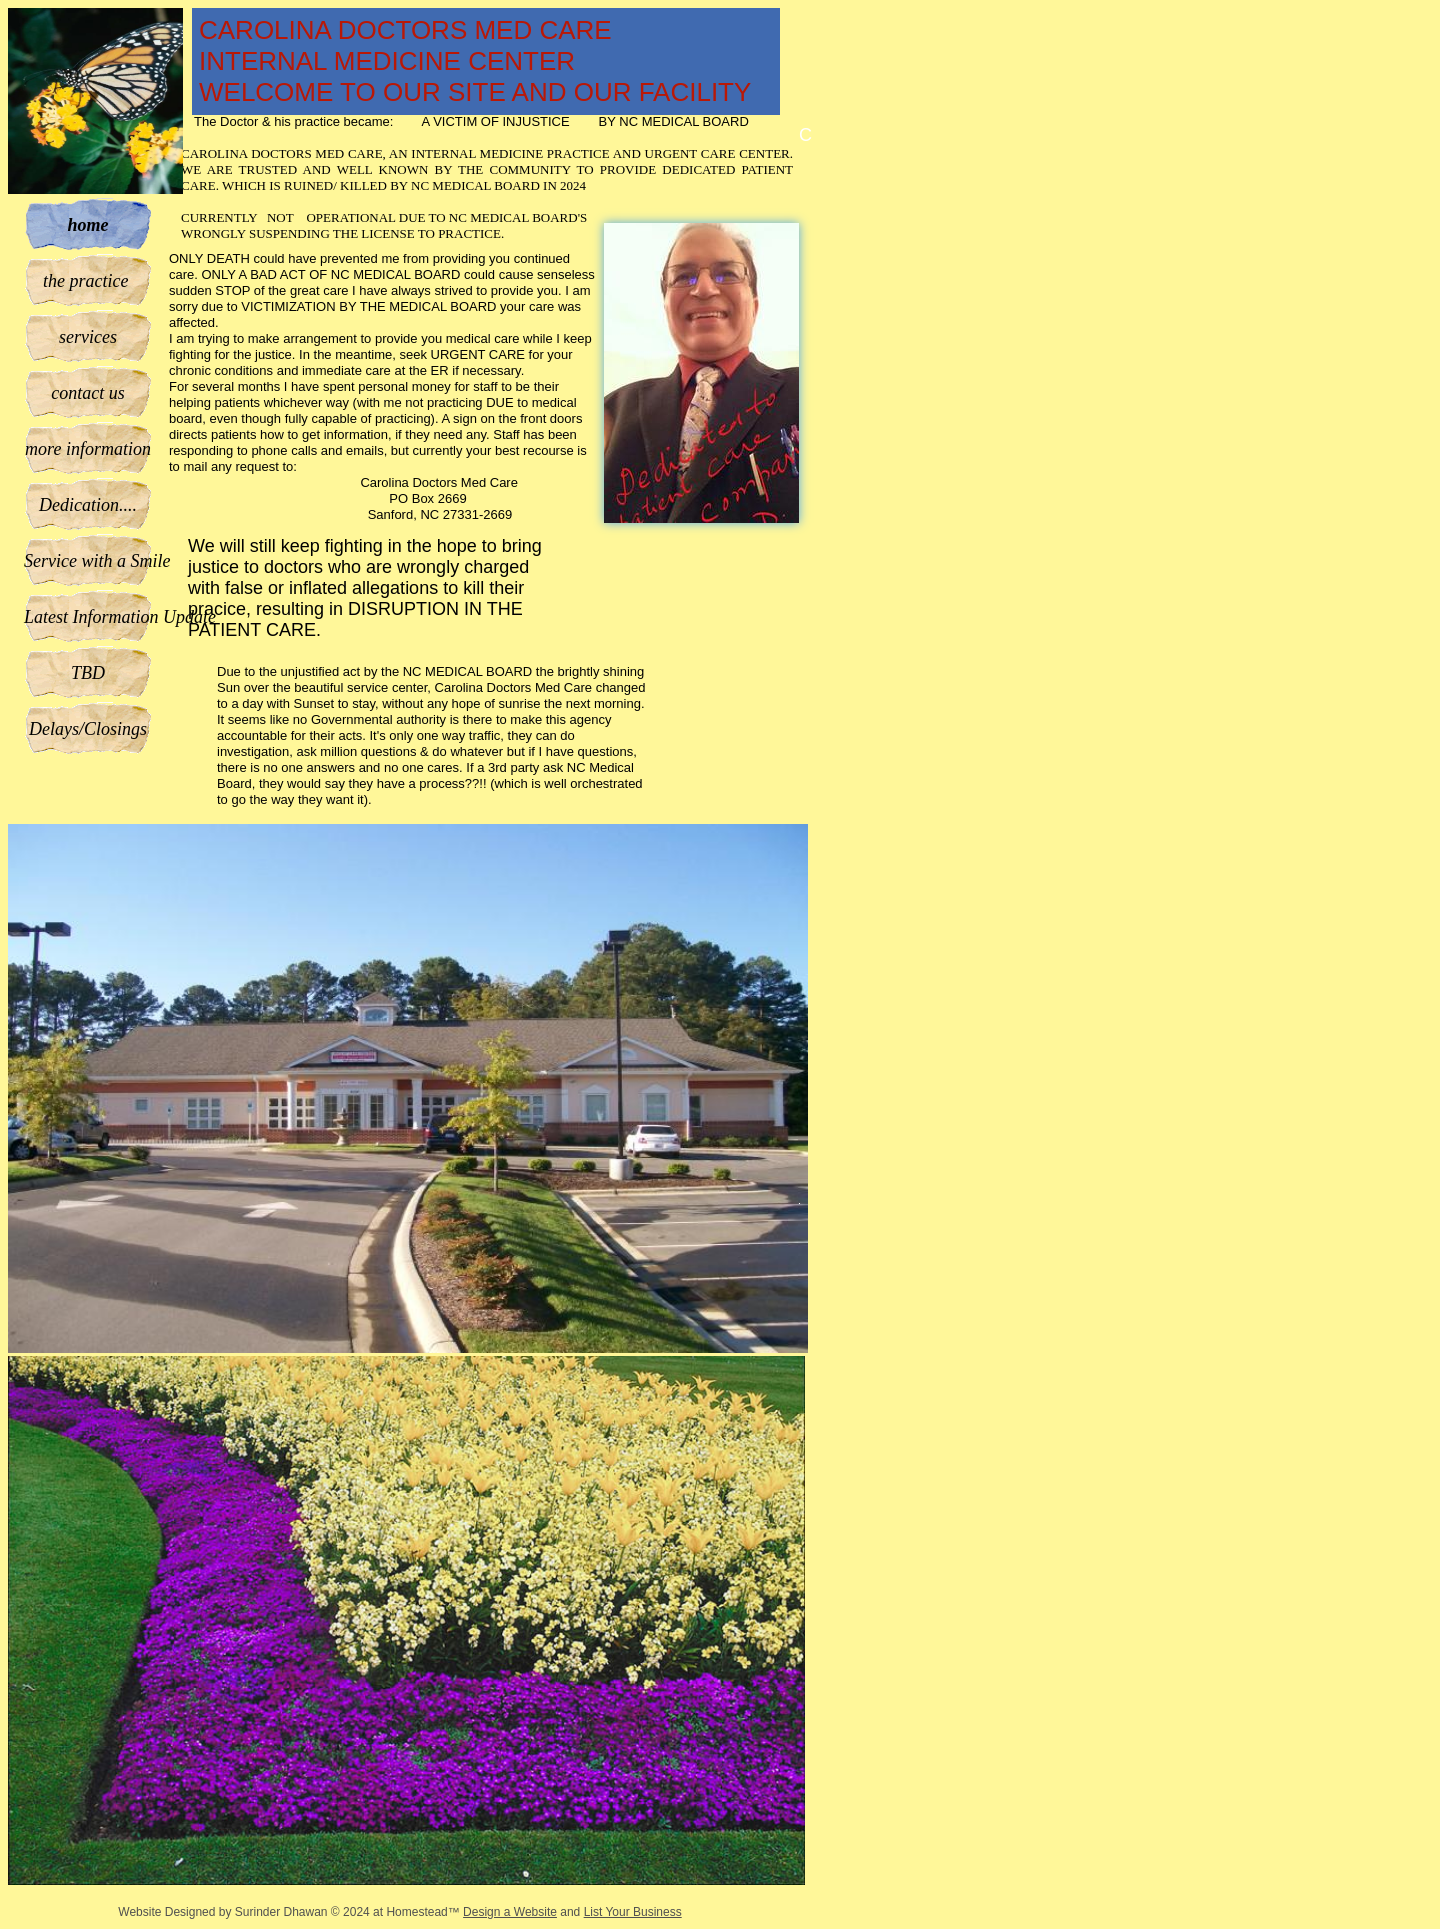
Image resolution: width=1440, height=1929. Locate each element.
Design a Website (510, 1912)
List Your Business (633, 1912)
